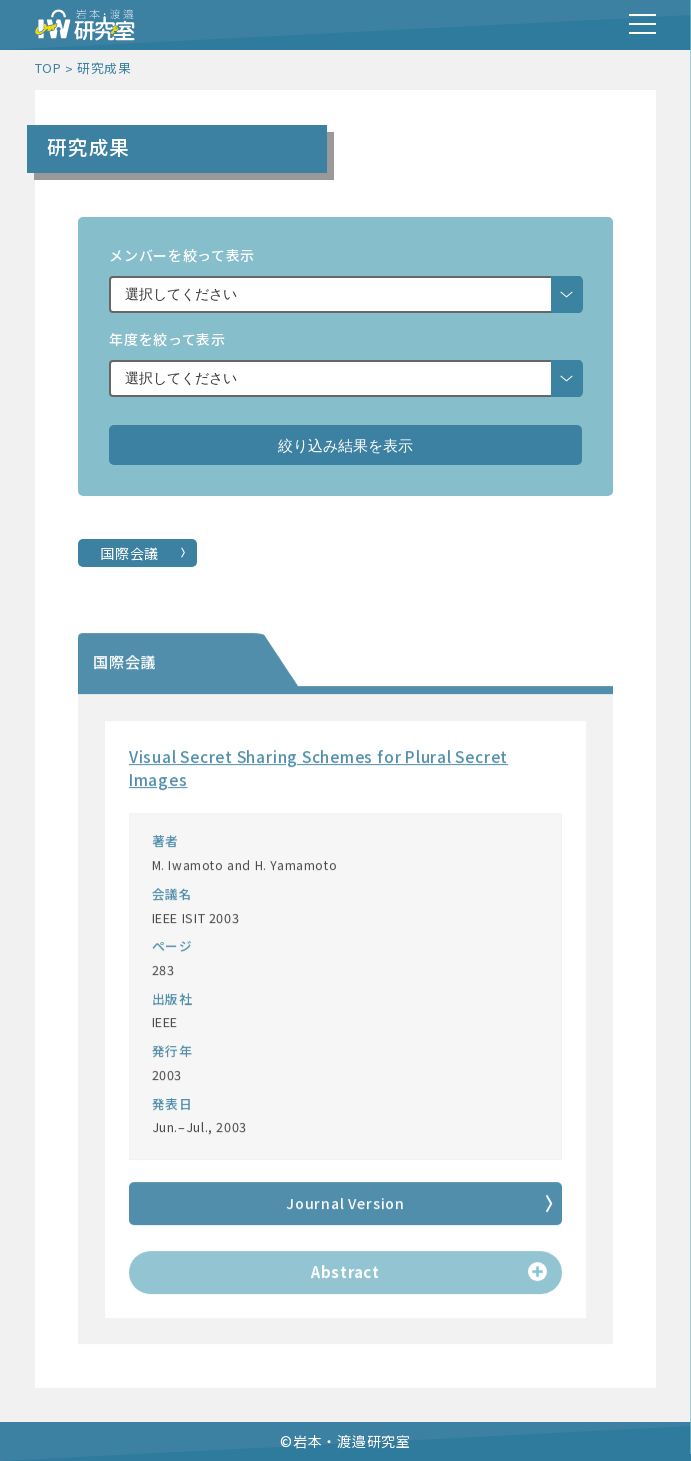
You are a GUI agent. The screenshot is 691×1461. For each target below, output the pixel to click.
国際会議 (129, 553)
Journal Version (345, 1206)
